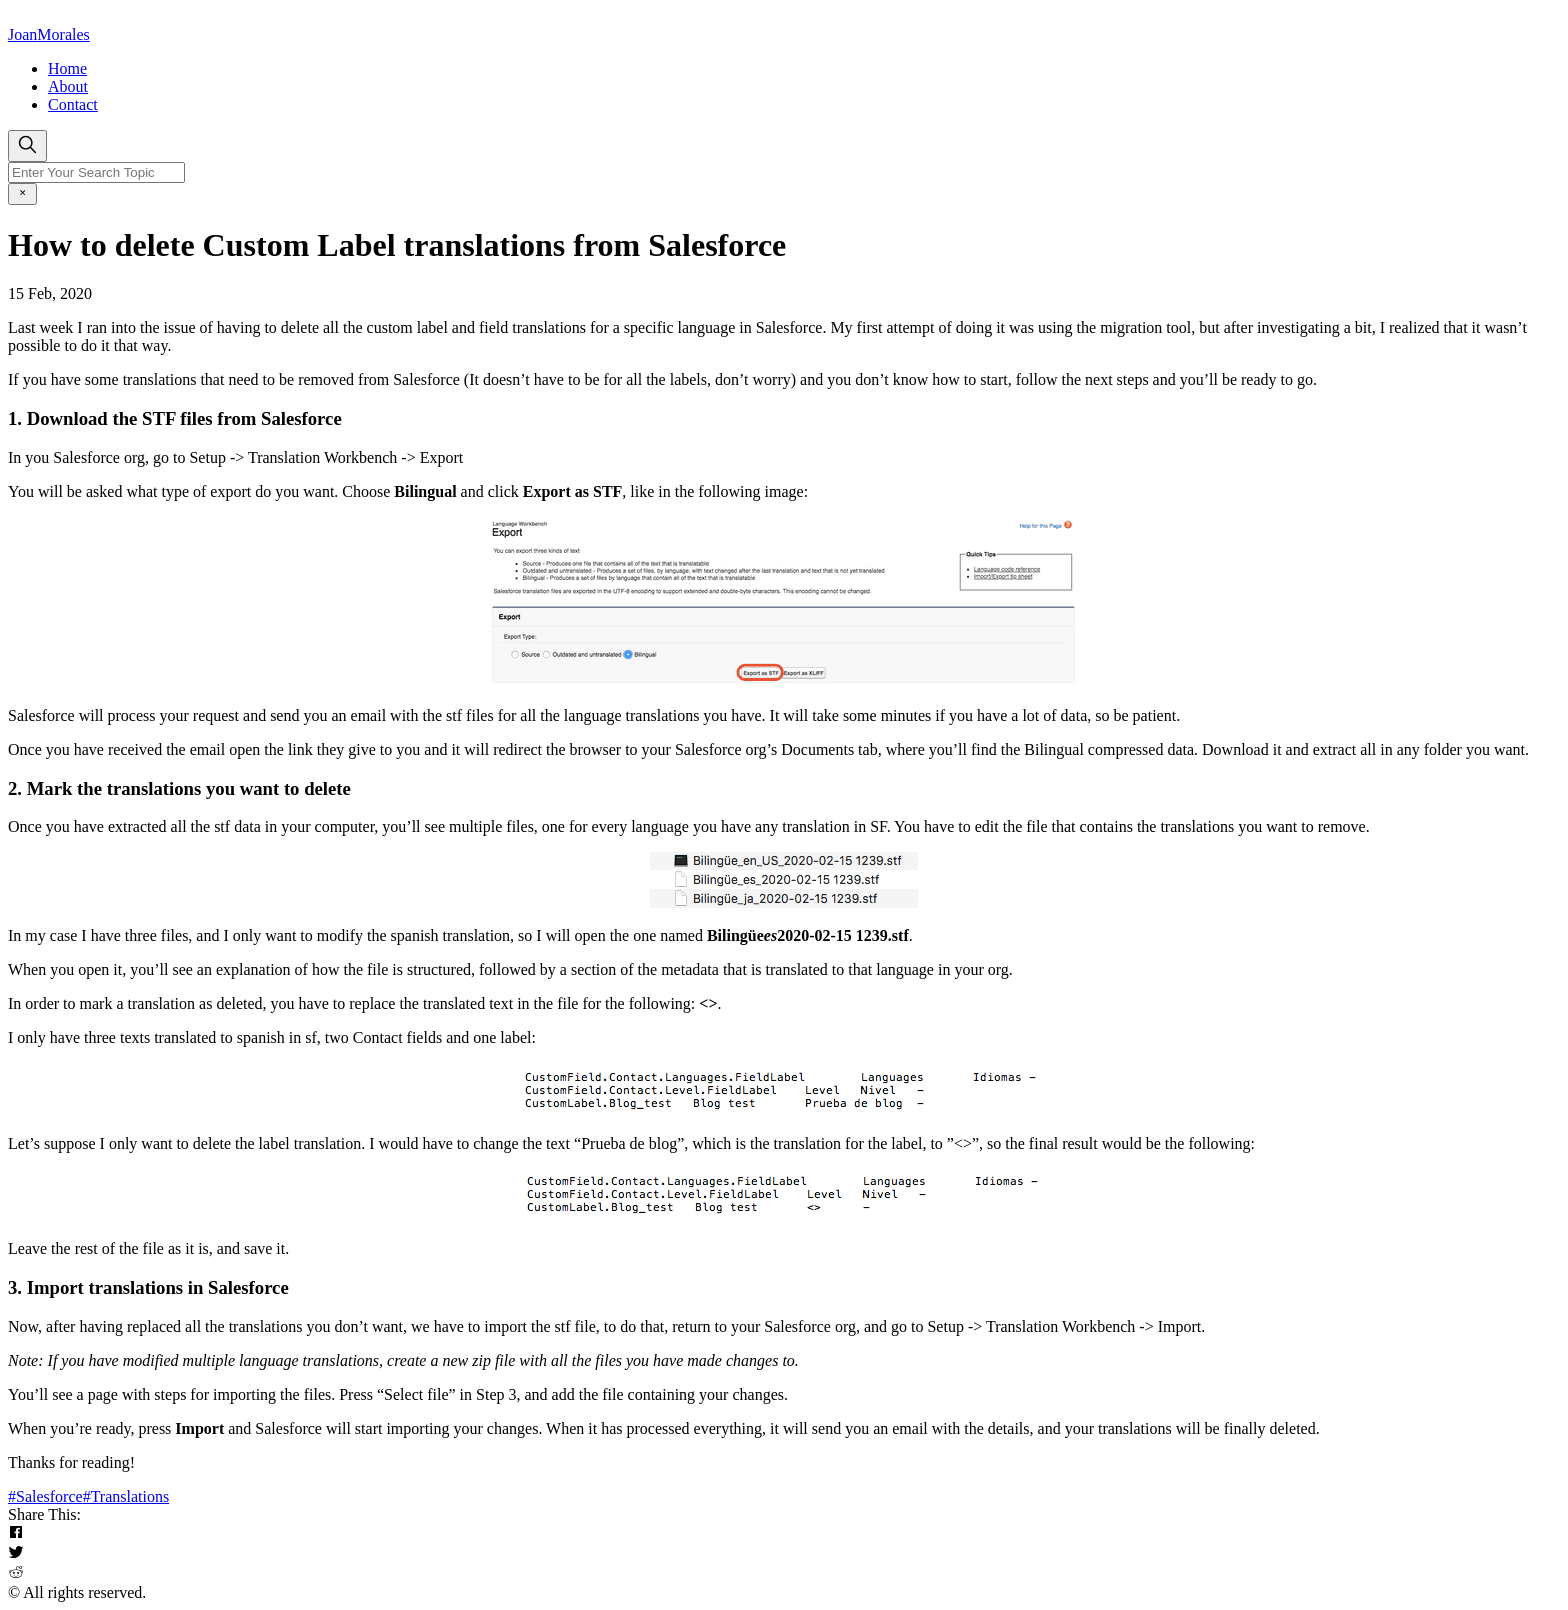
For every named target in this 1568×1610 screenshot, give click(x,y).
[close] (22, 194)
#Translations (126, 1496)
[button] (784, 1534)
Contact (73, 104)
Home (67, 68)
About (68, 86)
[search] (27, 146)
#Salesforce (45, 1496)
